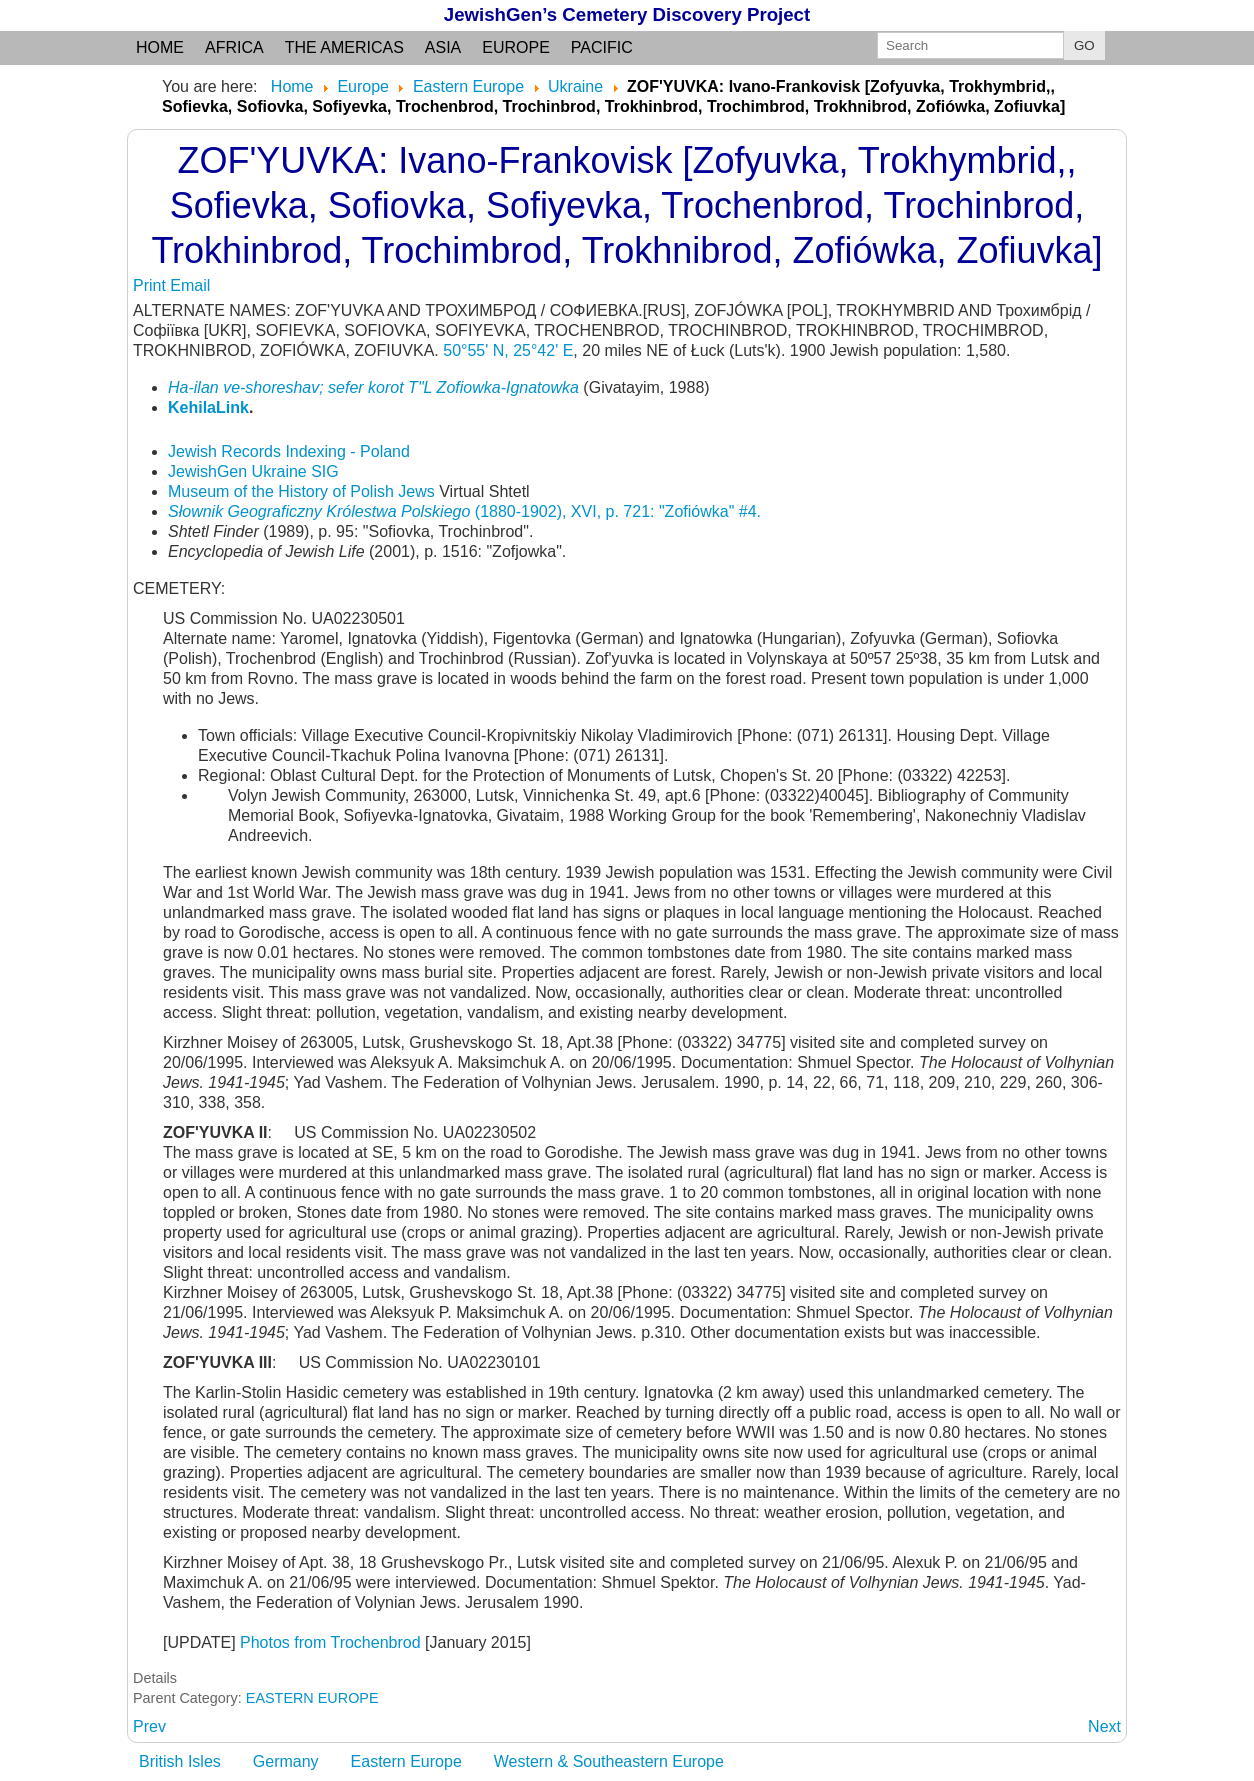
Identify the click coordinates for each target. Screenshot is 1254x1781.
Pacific (602, 47)
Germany (286, 1761)
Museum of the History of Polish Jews (301, 491)
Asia (443, 47)
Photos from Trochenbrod (330, 1642)
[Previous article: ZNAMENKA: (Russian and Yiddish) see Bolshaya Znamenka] (149, 1726)
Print (151, 285)
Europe (516, 47)
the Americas (344, 47)
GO (1084, 45)
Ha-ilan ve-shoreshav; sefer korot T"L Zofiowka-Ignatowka (373, 387)
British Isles (180, 1761)
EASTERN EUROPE (312, 1698)
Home (160, 47)
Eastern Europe (406, 1761)
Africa (234, 47)
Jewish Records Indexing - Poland (289, 451)
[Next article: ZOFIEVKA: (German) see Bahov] (1104, 1726)
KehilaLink (208, 407)
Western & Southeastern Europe (609, 1761)
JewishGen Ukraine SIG (253, 471)
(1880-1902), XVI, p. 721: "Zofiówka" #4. (464, 511)
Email (190, 285)
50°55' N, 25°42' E (508, 350)
